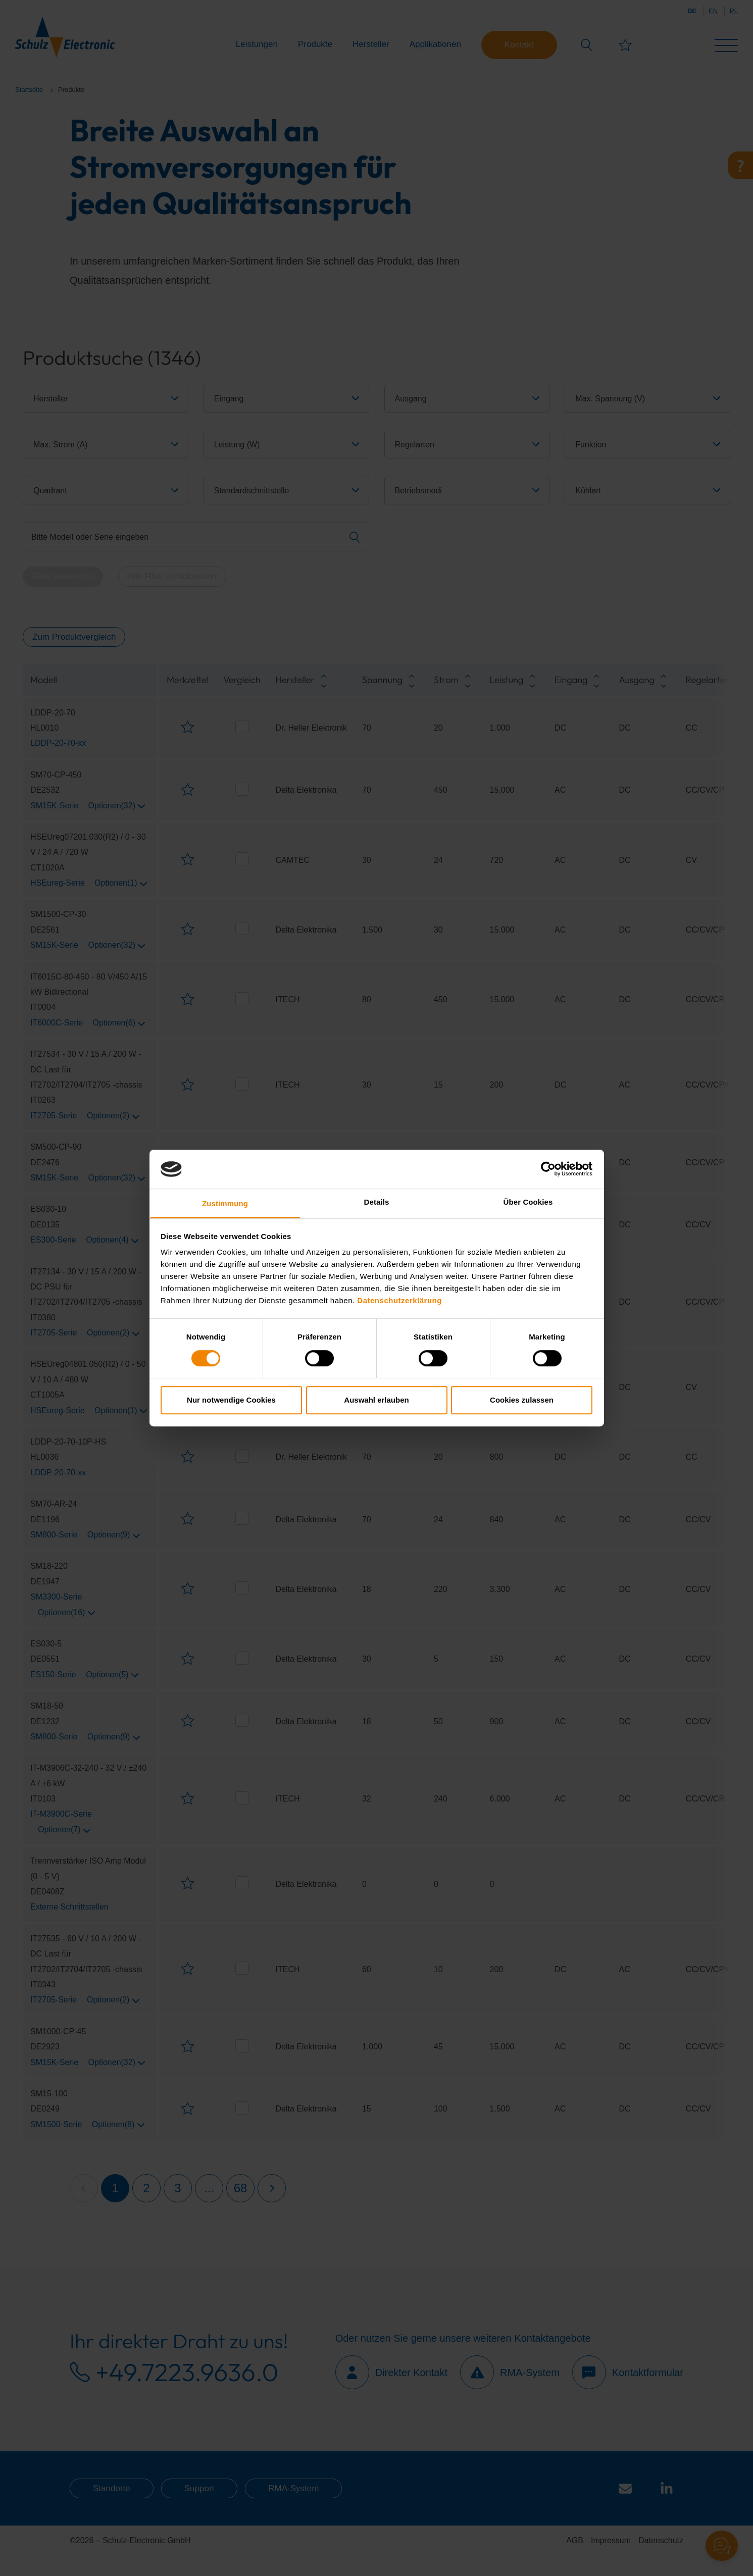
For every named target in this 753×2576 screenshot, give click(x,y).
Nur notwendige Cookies (231, 1400)
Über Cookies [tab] (528, 1202)
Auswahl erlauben (376, 1400)
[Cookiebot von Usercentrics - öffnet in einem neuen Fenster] (548, 1169)
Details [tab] (376, 1202)
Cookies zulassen (522, 1400)
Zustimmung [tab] (225, 1203)
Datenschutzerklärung (399, 1301)
